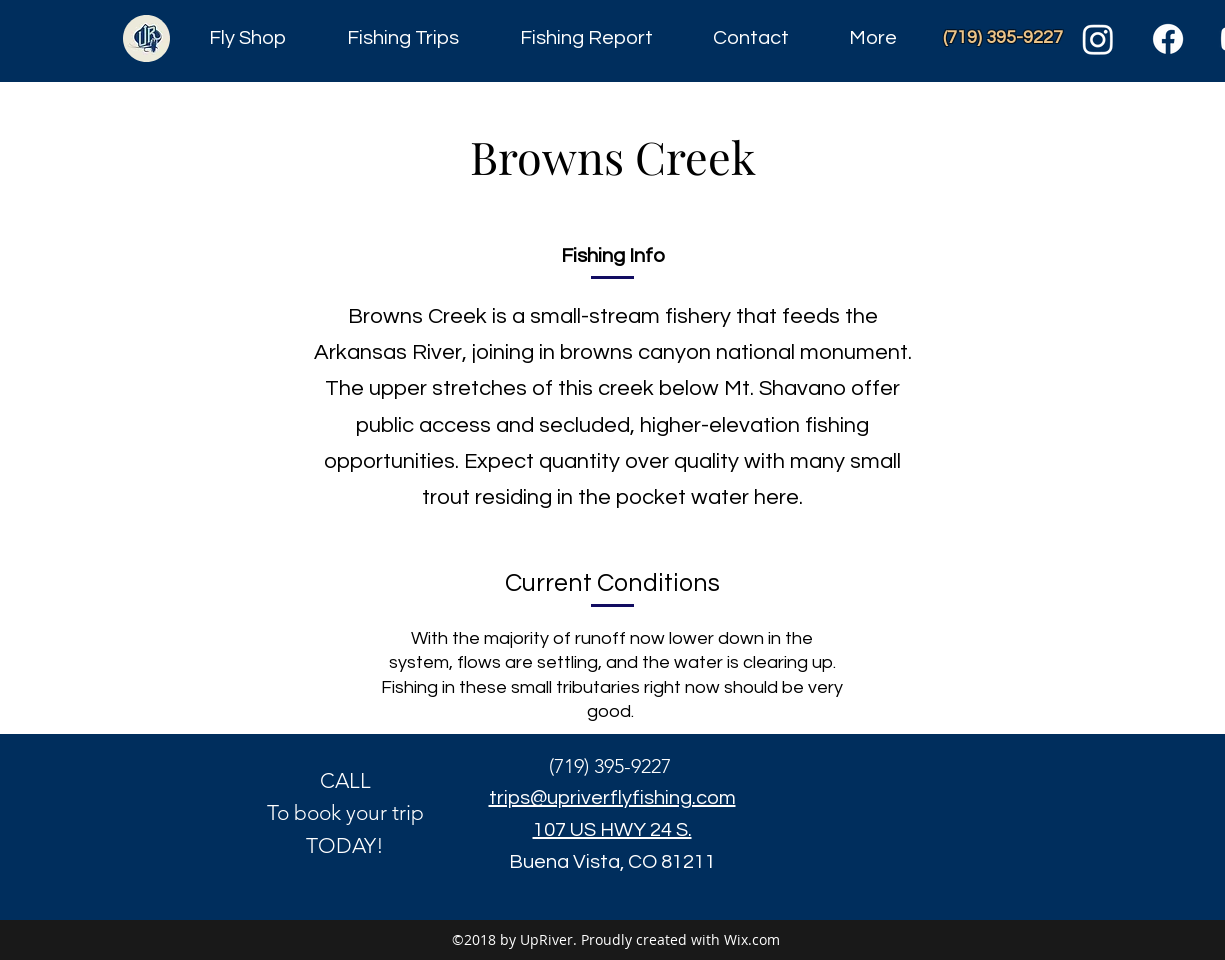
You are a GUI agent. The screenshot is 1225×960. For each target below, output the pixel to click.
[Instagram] (1098, 39)
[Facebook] (1168, 39)
